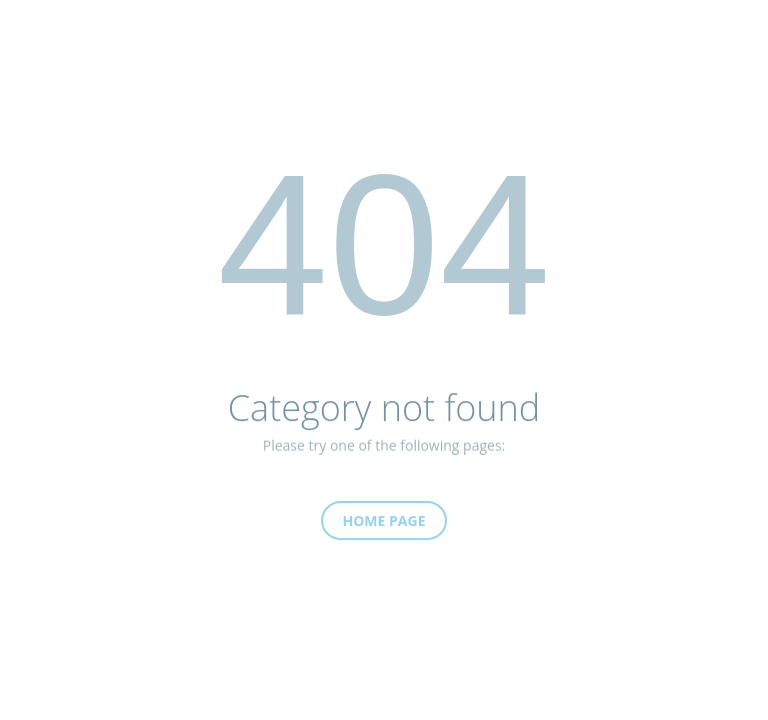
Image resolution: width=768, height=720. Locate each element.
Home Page (384, 526)
